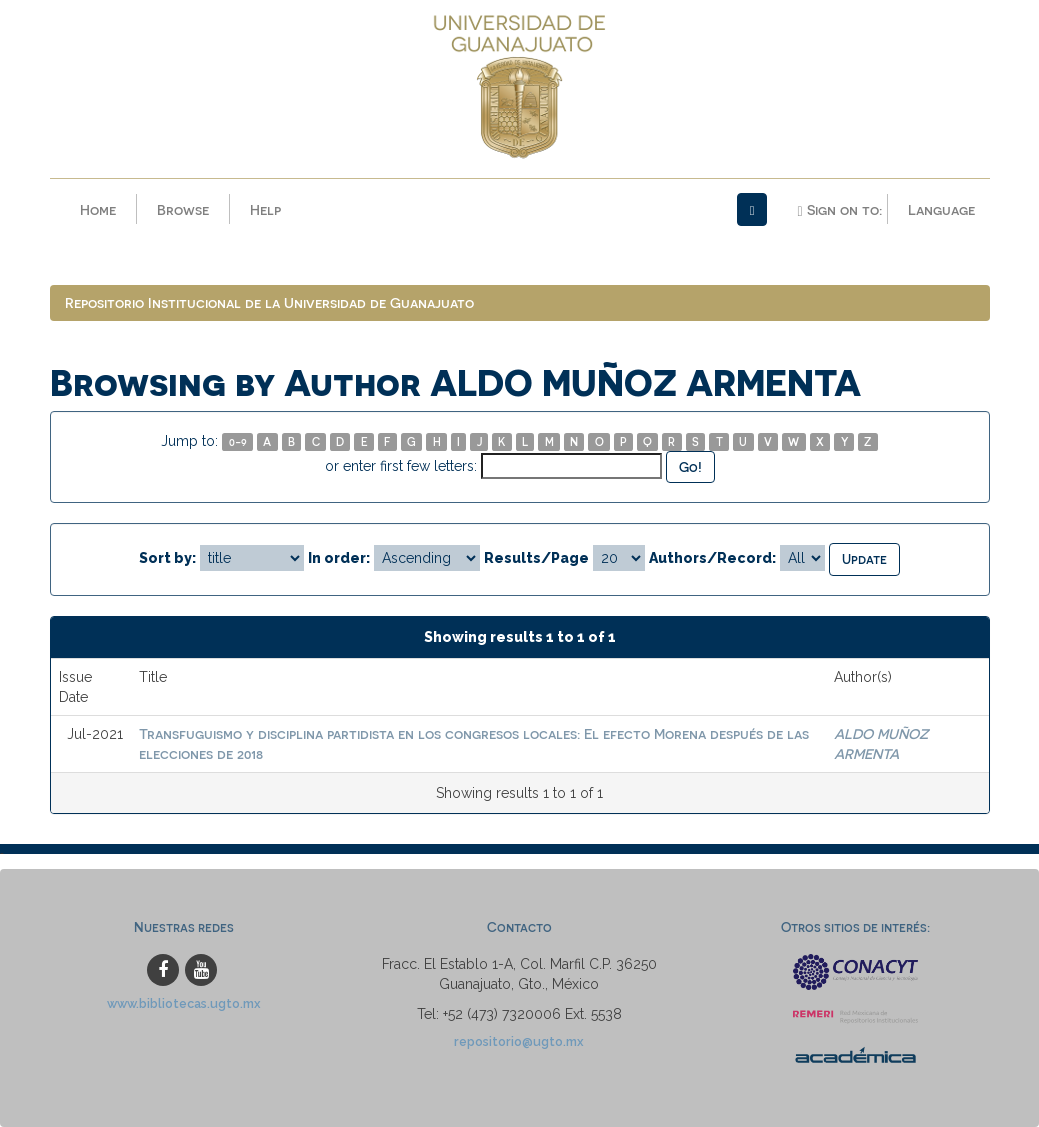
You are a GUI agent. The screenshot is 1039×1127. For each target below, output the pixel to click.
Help (265, 209)
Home (98, 209)
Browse (183, 209)
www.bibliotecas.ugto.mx (184, 1003)
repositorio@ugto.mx (519, 1041)
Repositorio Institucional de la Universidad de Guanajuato (269, 302)
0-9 (238, 441)
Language (941, 209)
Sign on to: (839, 210)
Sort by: (167, 558)
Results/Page (536, 558)
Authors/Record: (712, 558)
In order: (339, 558)
